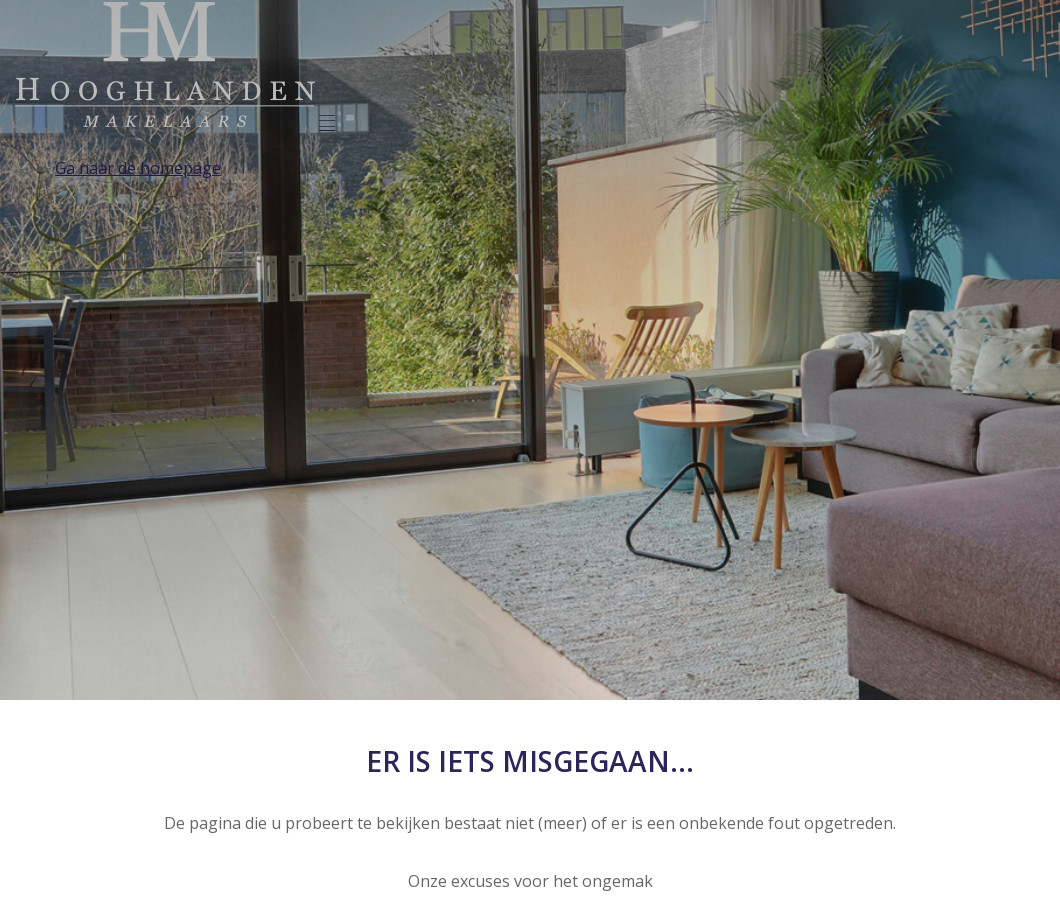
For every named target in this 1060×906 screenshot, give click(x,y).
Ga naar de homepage (138, 168)
